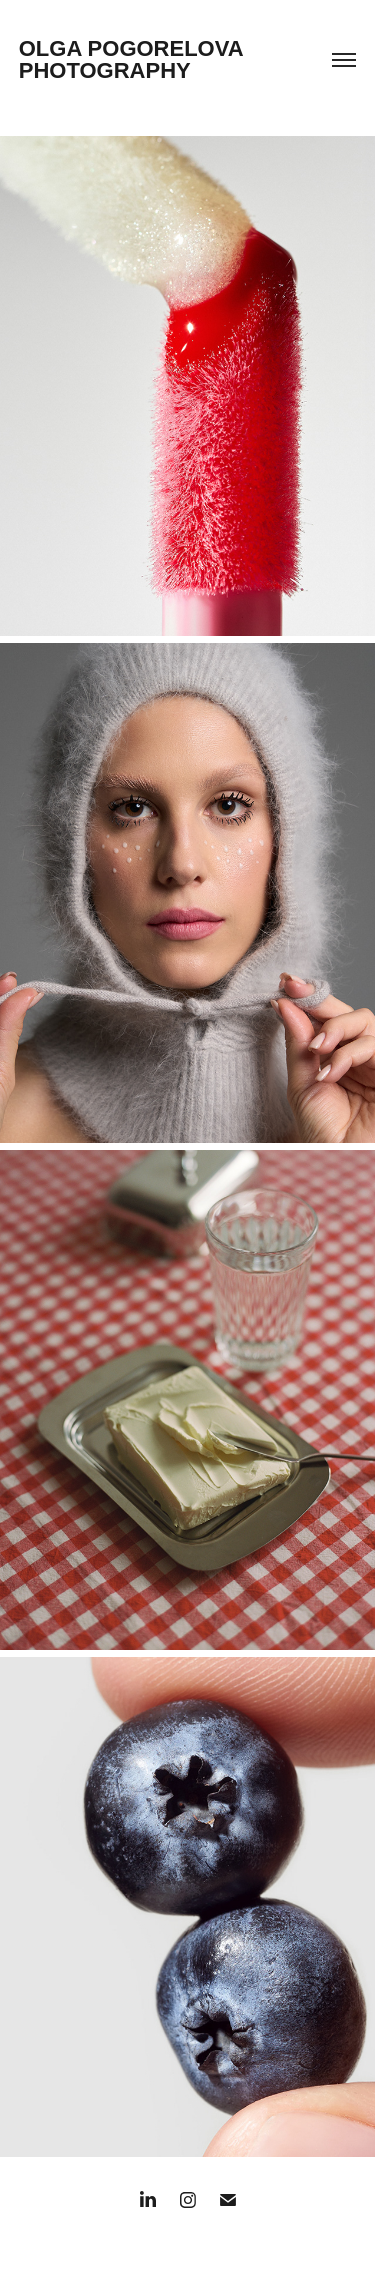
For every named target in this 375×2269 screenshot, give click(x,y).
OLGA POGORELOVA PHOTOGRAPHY (134, 59)
